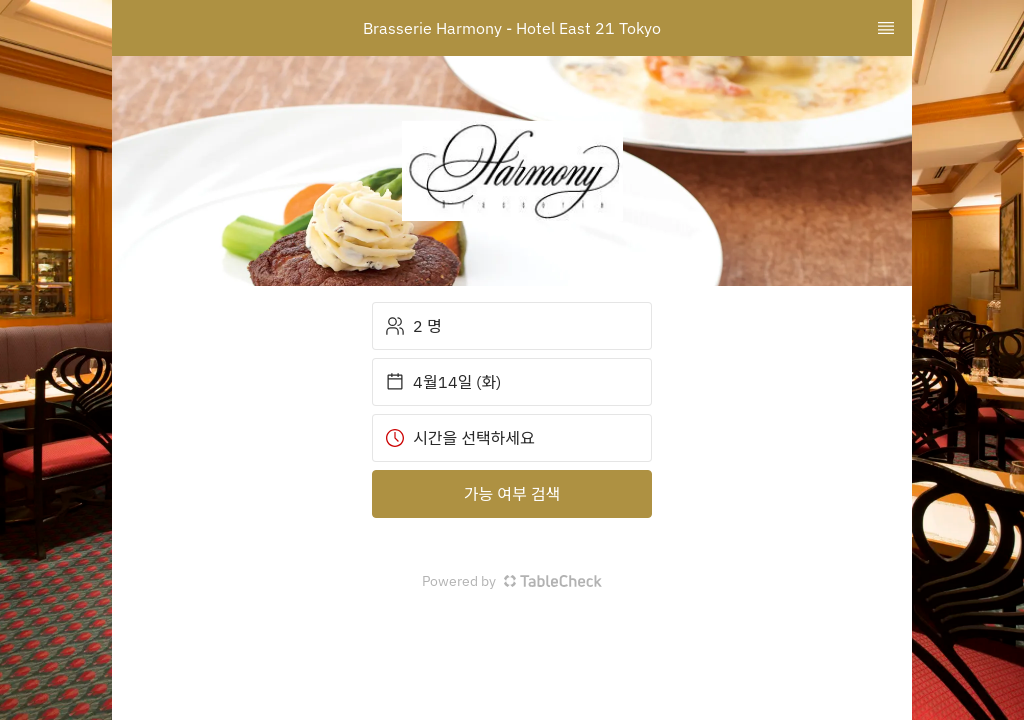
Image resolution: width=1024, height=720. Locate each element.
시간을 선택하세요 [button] (460, 438)
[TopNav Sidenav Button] (886, 28)
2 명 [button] (413, 326)
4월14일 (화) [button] (443, 382)
